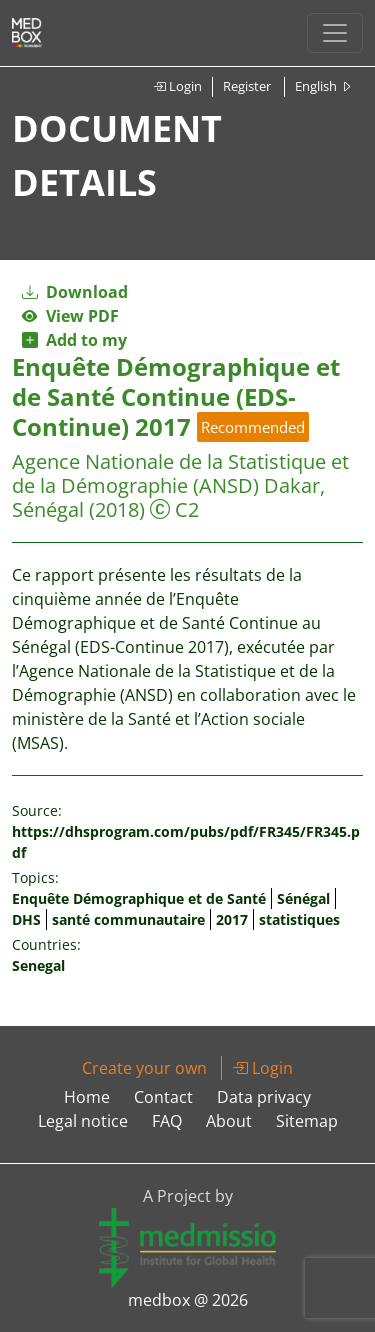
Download (75, 292)
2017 (232, 919)
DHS (26, 919)
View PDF (70, 316)
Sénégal (303, 898)
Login (177, 86)
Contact (163, 1097)
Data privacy (264, 1097)
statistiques (299, 919)
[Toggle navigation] (335, 33)
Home (87, 1097)
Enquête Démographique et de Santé (139, 898)
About (229, 1121)
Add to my (74, 340)
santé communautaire (128, 919)
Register (247, 86)
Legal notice (83, 1121)
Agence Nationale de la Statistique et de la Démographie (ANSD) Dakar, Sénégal (180, 485)
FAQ (167, 1121)
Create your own (144, 1068)
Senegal (38, 965)
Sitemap (307, 1121)
